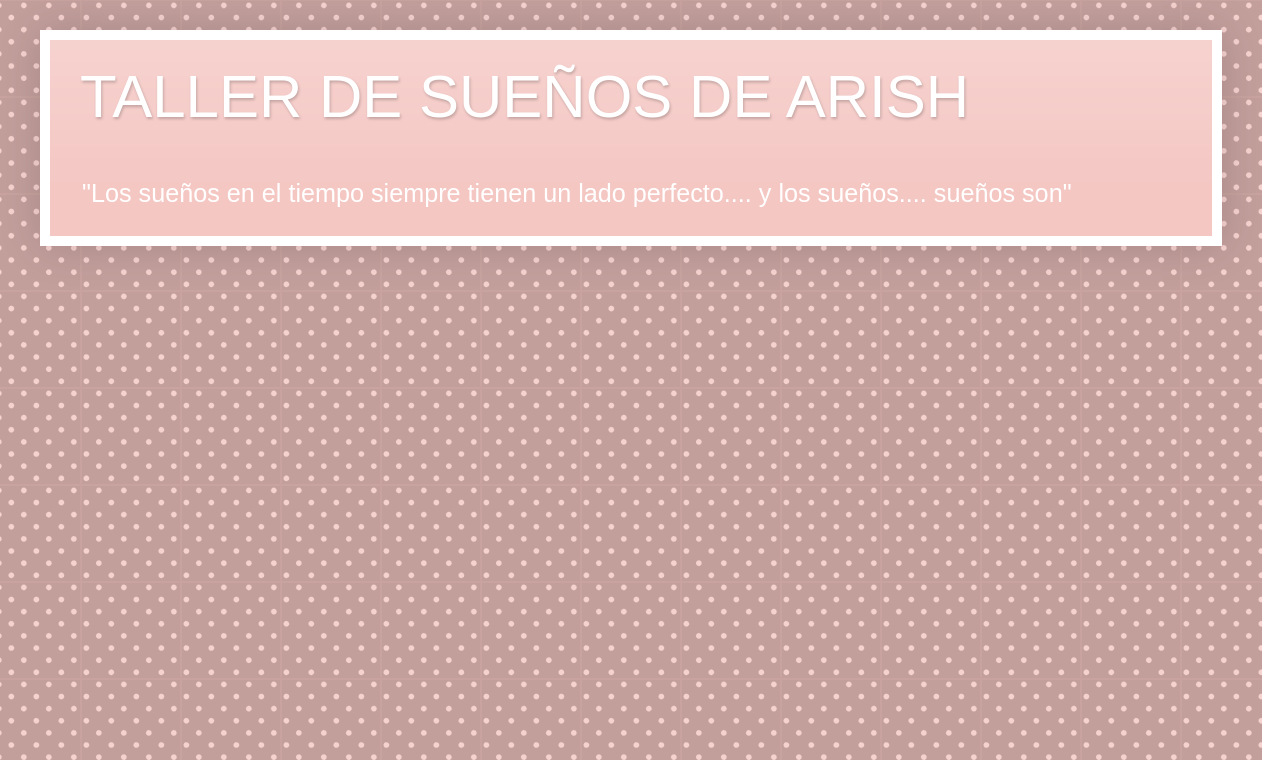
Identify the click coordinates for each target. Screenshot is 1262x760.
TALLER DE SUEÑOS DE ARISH (524, 96)
